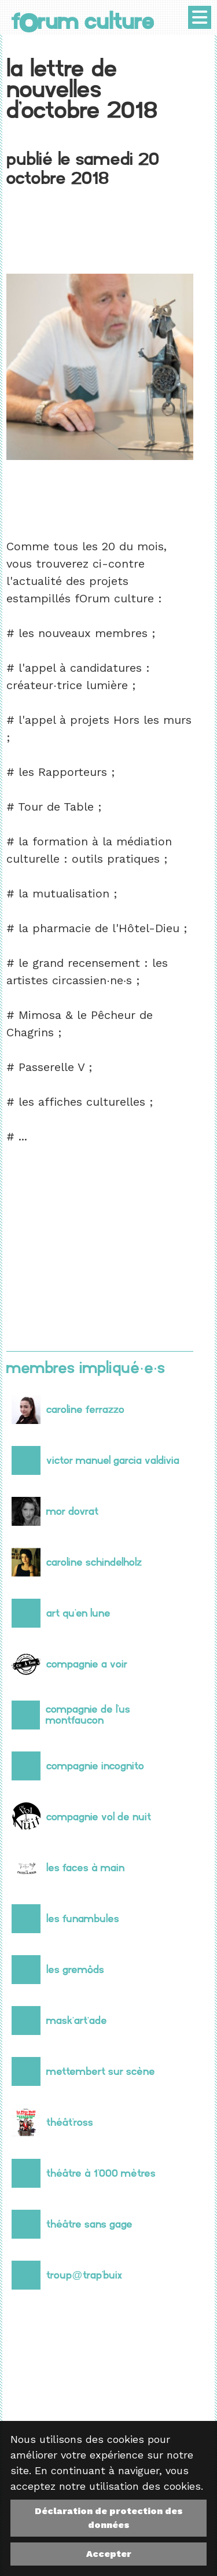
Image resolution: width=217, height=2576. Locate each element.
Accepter (108, 2553)
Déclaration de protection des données (109, 2517)
